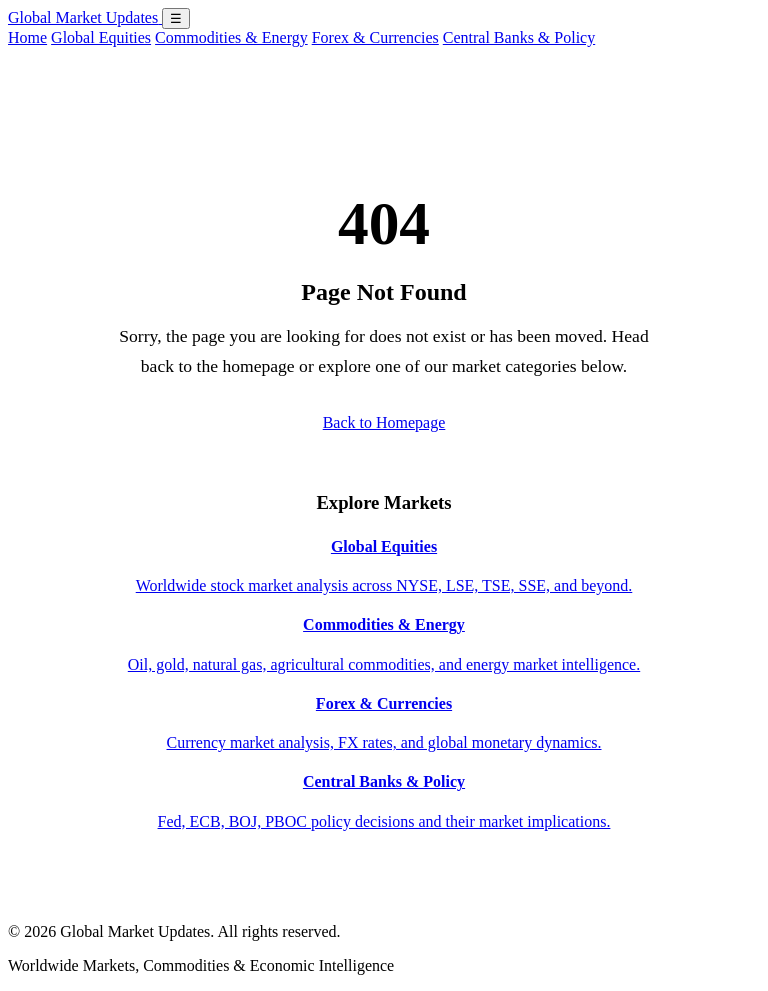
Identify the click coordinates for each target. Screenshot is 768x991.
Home (27, 37)
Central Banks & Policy (519, 37)
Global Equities (101, 37)
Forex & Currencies (375, 37)
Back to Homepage (384, 422)
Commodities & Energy (231, 37)
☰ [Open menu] (176, 18)
